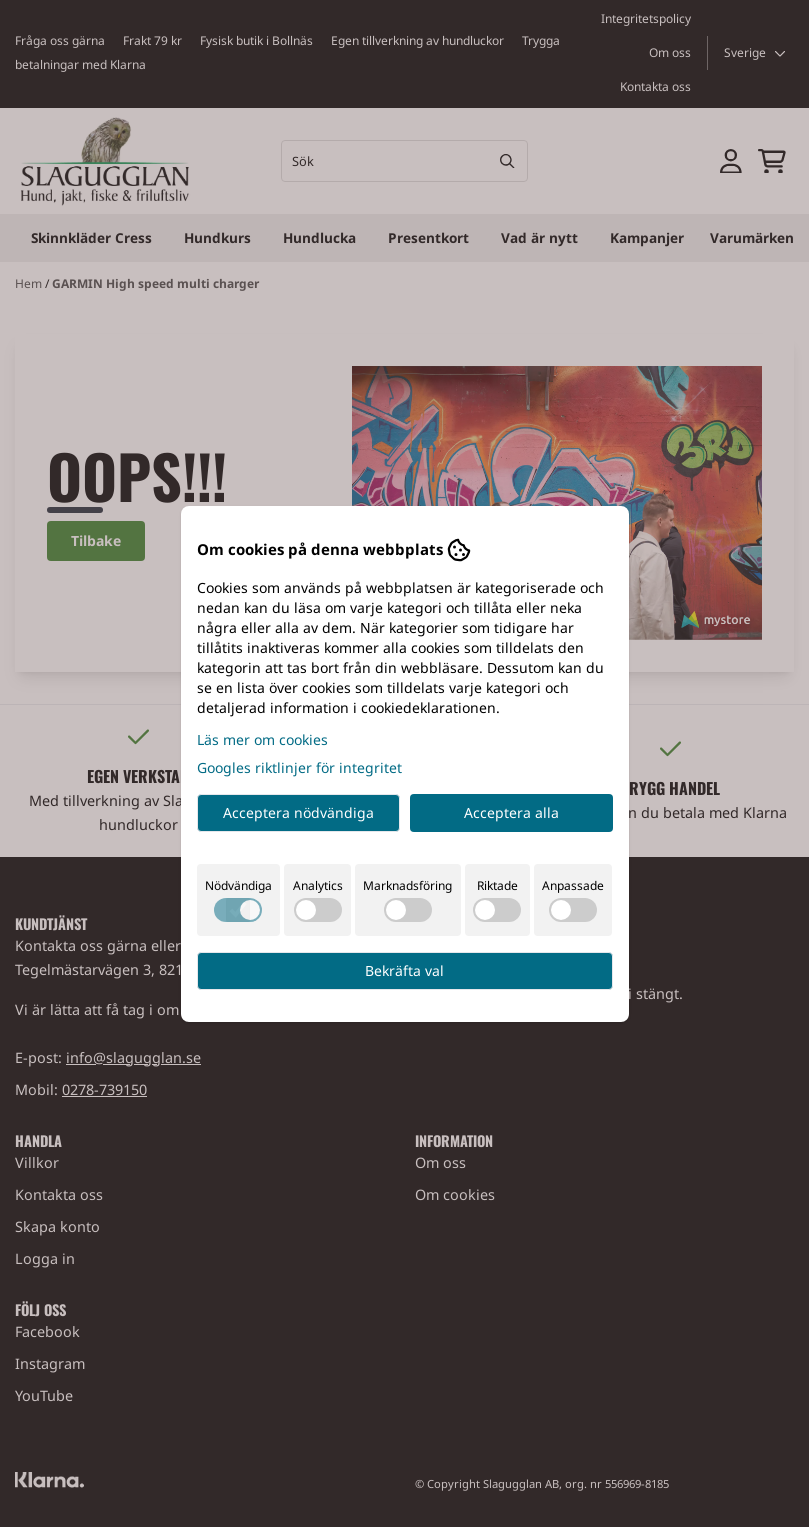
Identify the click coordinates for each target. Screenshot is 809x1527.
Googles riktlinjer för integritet (299, 767)
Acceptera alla (511, 812)
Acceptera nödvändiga (298, 812)
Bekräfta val (404, 970)
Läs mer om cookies (262, 739)
